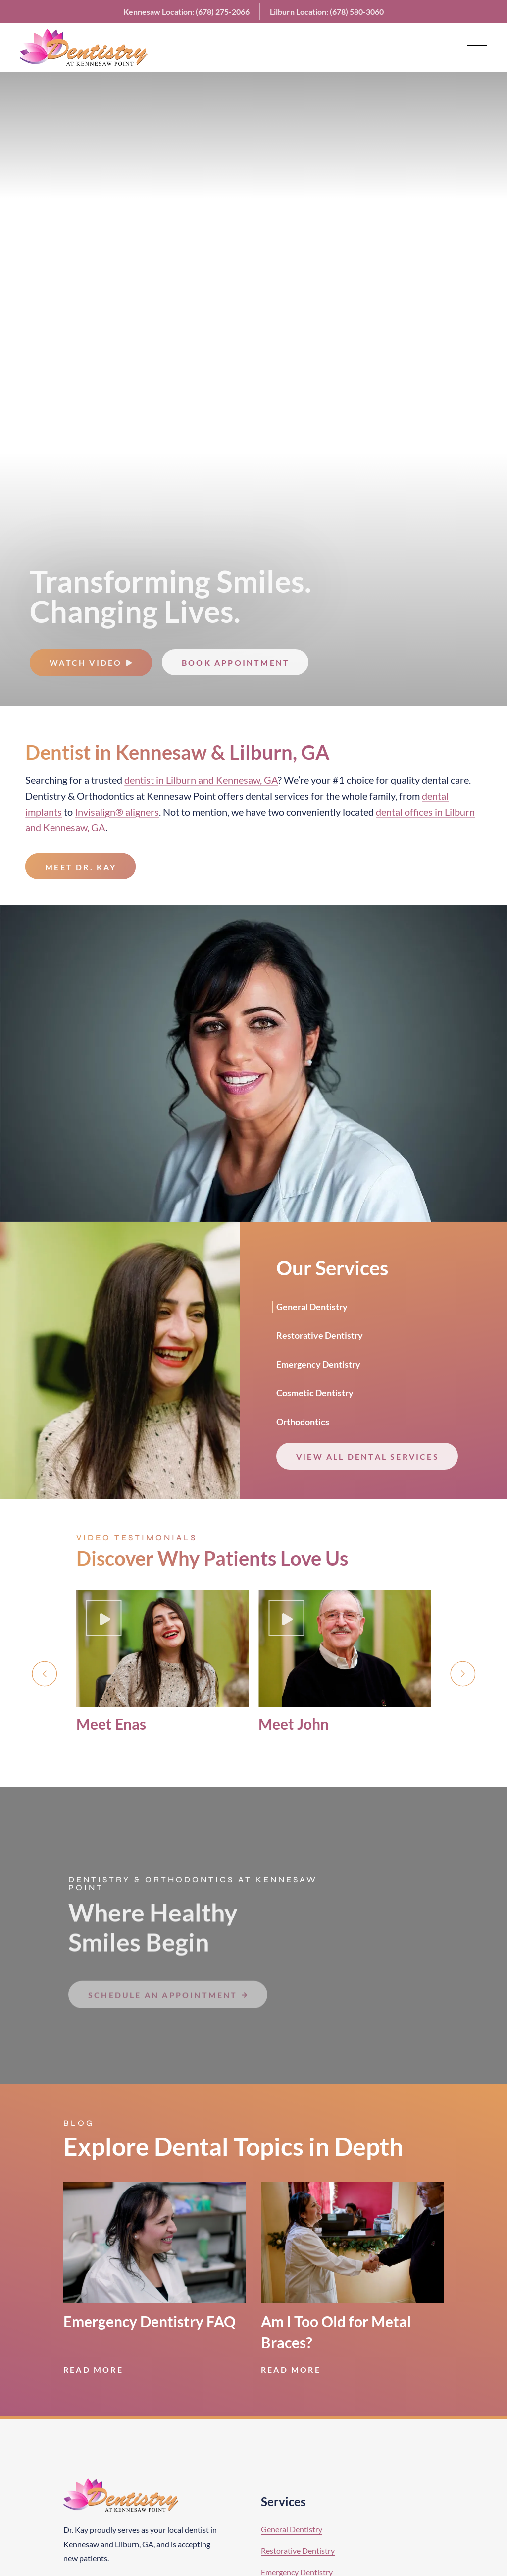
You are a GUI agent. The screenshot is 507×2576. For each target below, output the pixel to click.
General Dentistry (312, 1306)
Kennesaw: (186, 11)
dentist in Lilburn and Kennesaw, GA (201, 780)
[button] (44, 1673)
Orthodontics (105, 796)
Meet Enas (111, 1724)
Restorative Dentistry (319, 1335)
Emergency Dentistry (318, 1364)
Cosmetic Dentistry (315, 1392)
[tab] (319, 1306)
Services (283, 2501)
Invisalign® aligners (117, 812)
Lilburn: (327, 11)
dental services (277, 796)
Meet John (293, 1724)
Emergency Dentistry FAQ (149, 2321)
